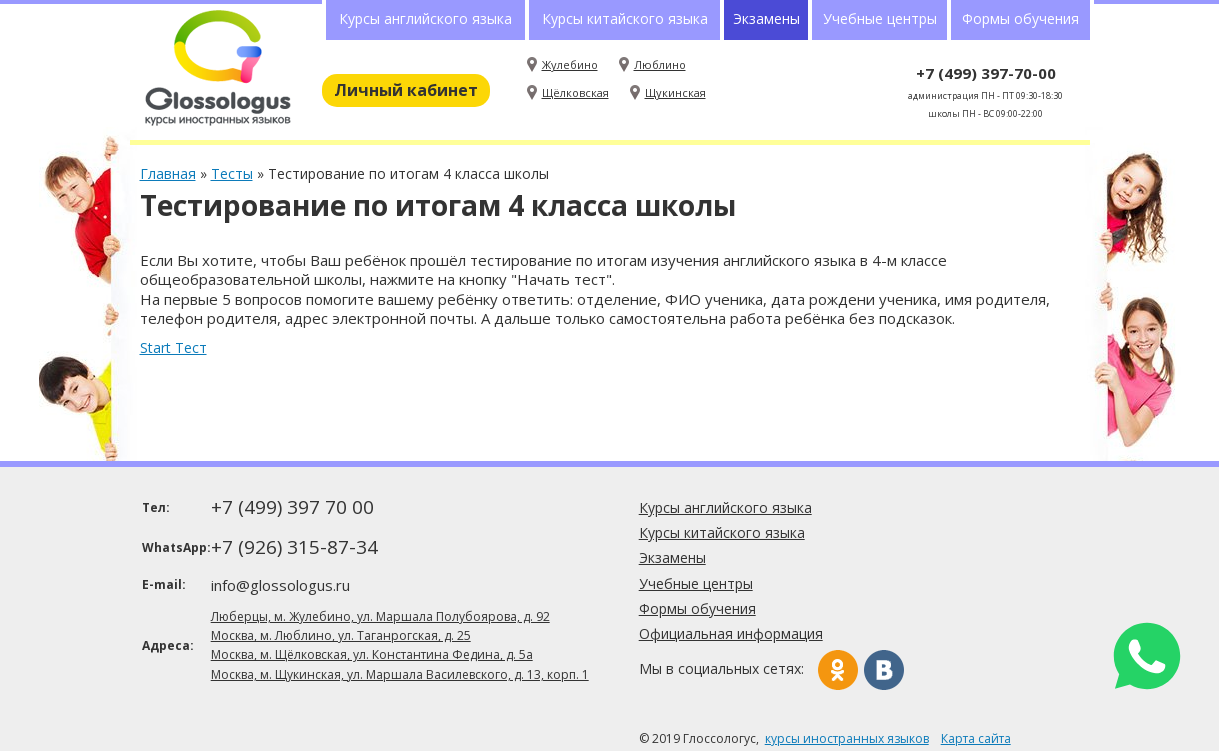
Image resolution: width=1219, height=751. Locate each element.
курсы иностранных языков (847, 738)
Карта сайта (976, 738)
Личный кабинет (406, 90)
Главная (168, 173)
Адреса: (168, 645)
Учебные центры (880, 18)
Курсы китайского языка (625, 18)
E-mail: (164, 584)
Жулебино (570, 64)
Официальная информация (731, 633)
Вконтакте (884, 670)
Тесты (232, 173)
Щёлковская (575, 92)
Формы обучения (1020, 18)
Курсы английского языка (425, 18)
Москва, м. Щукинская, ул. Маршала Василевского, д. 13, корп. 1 (400, 674)
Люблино (660, 64)
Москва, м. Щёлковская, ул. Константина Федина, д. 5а (372, 654)
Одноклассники (838, 670)
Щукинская (675, 92)
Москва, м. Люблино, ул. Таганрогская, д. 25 (341, 635)
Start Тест (173, 347)
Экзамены (766, 18)
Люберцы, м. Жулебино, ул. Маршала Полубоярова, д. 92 (380, 616)
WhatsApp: (174, 547)
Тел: (156, 507)
